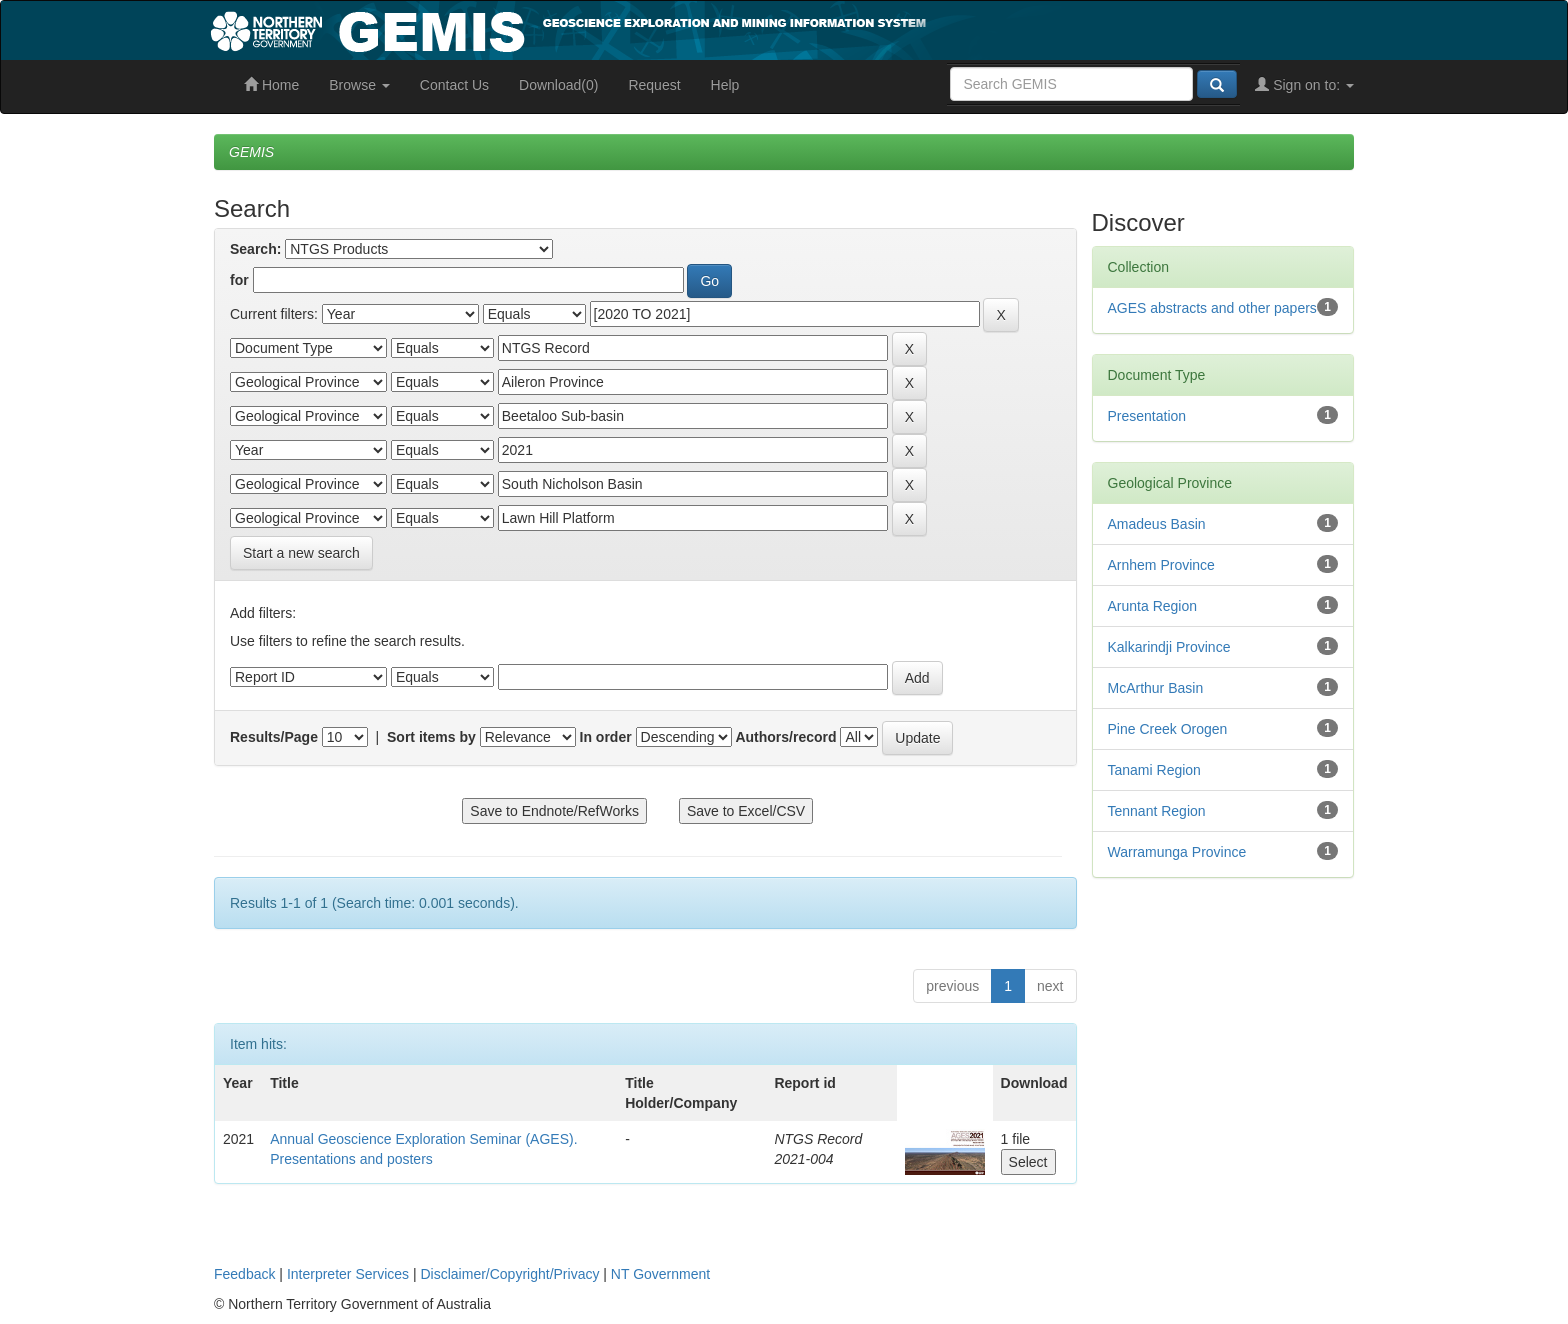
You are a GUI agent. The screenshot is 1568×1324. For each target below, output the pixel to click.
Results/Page (274, 737)
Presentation (1147, 416)
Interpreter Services (348, 1274)
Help (725, 85)
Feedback (244, 1274)
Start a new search (301, 553)
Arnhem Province (1161, 565)
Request (654, 85)
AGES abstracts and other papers (1212, 308)
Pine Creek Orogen (1168, 729)
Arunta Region (1153, 606)
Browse (359, 85)
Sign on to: (1304, 85)
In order (606, 737)
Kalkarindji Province (1169, 647)
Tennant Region (1157, 811)
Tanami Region (1154, 770)
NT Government (660, 1274)
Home (271, 85)
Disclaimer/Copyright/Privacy (510, 1274)
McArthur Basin (1156, 688)
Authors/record (785, 737)
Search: (255, 249)
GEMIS (251, 152)
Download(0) (558, 85)
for (239, 280)
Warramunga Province (1177, 852)
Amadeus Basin (1157, 524)
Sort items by (431, 737)
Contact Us (454, 85)
